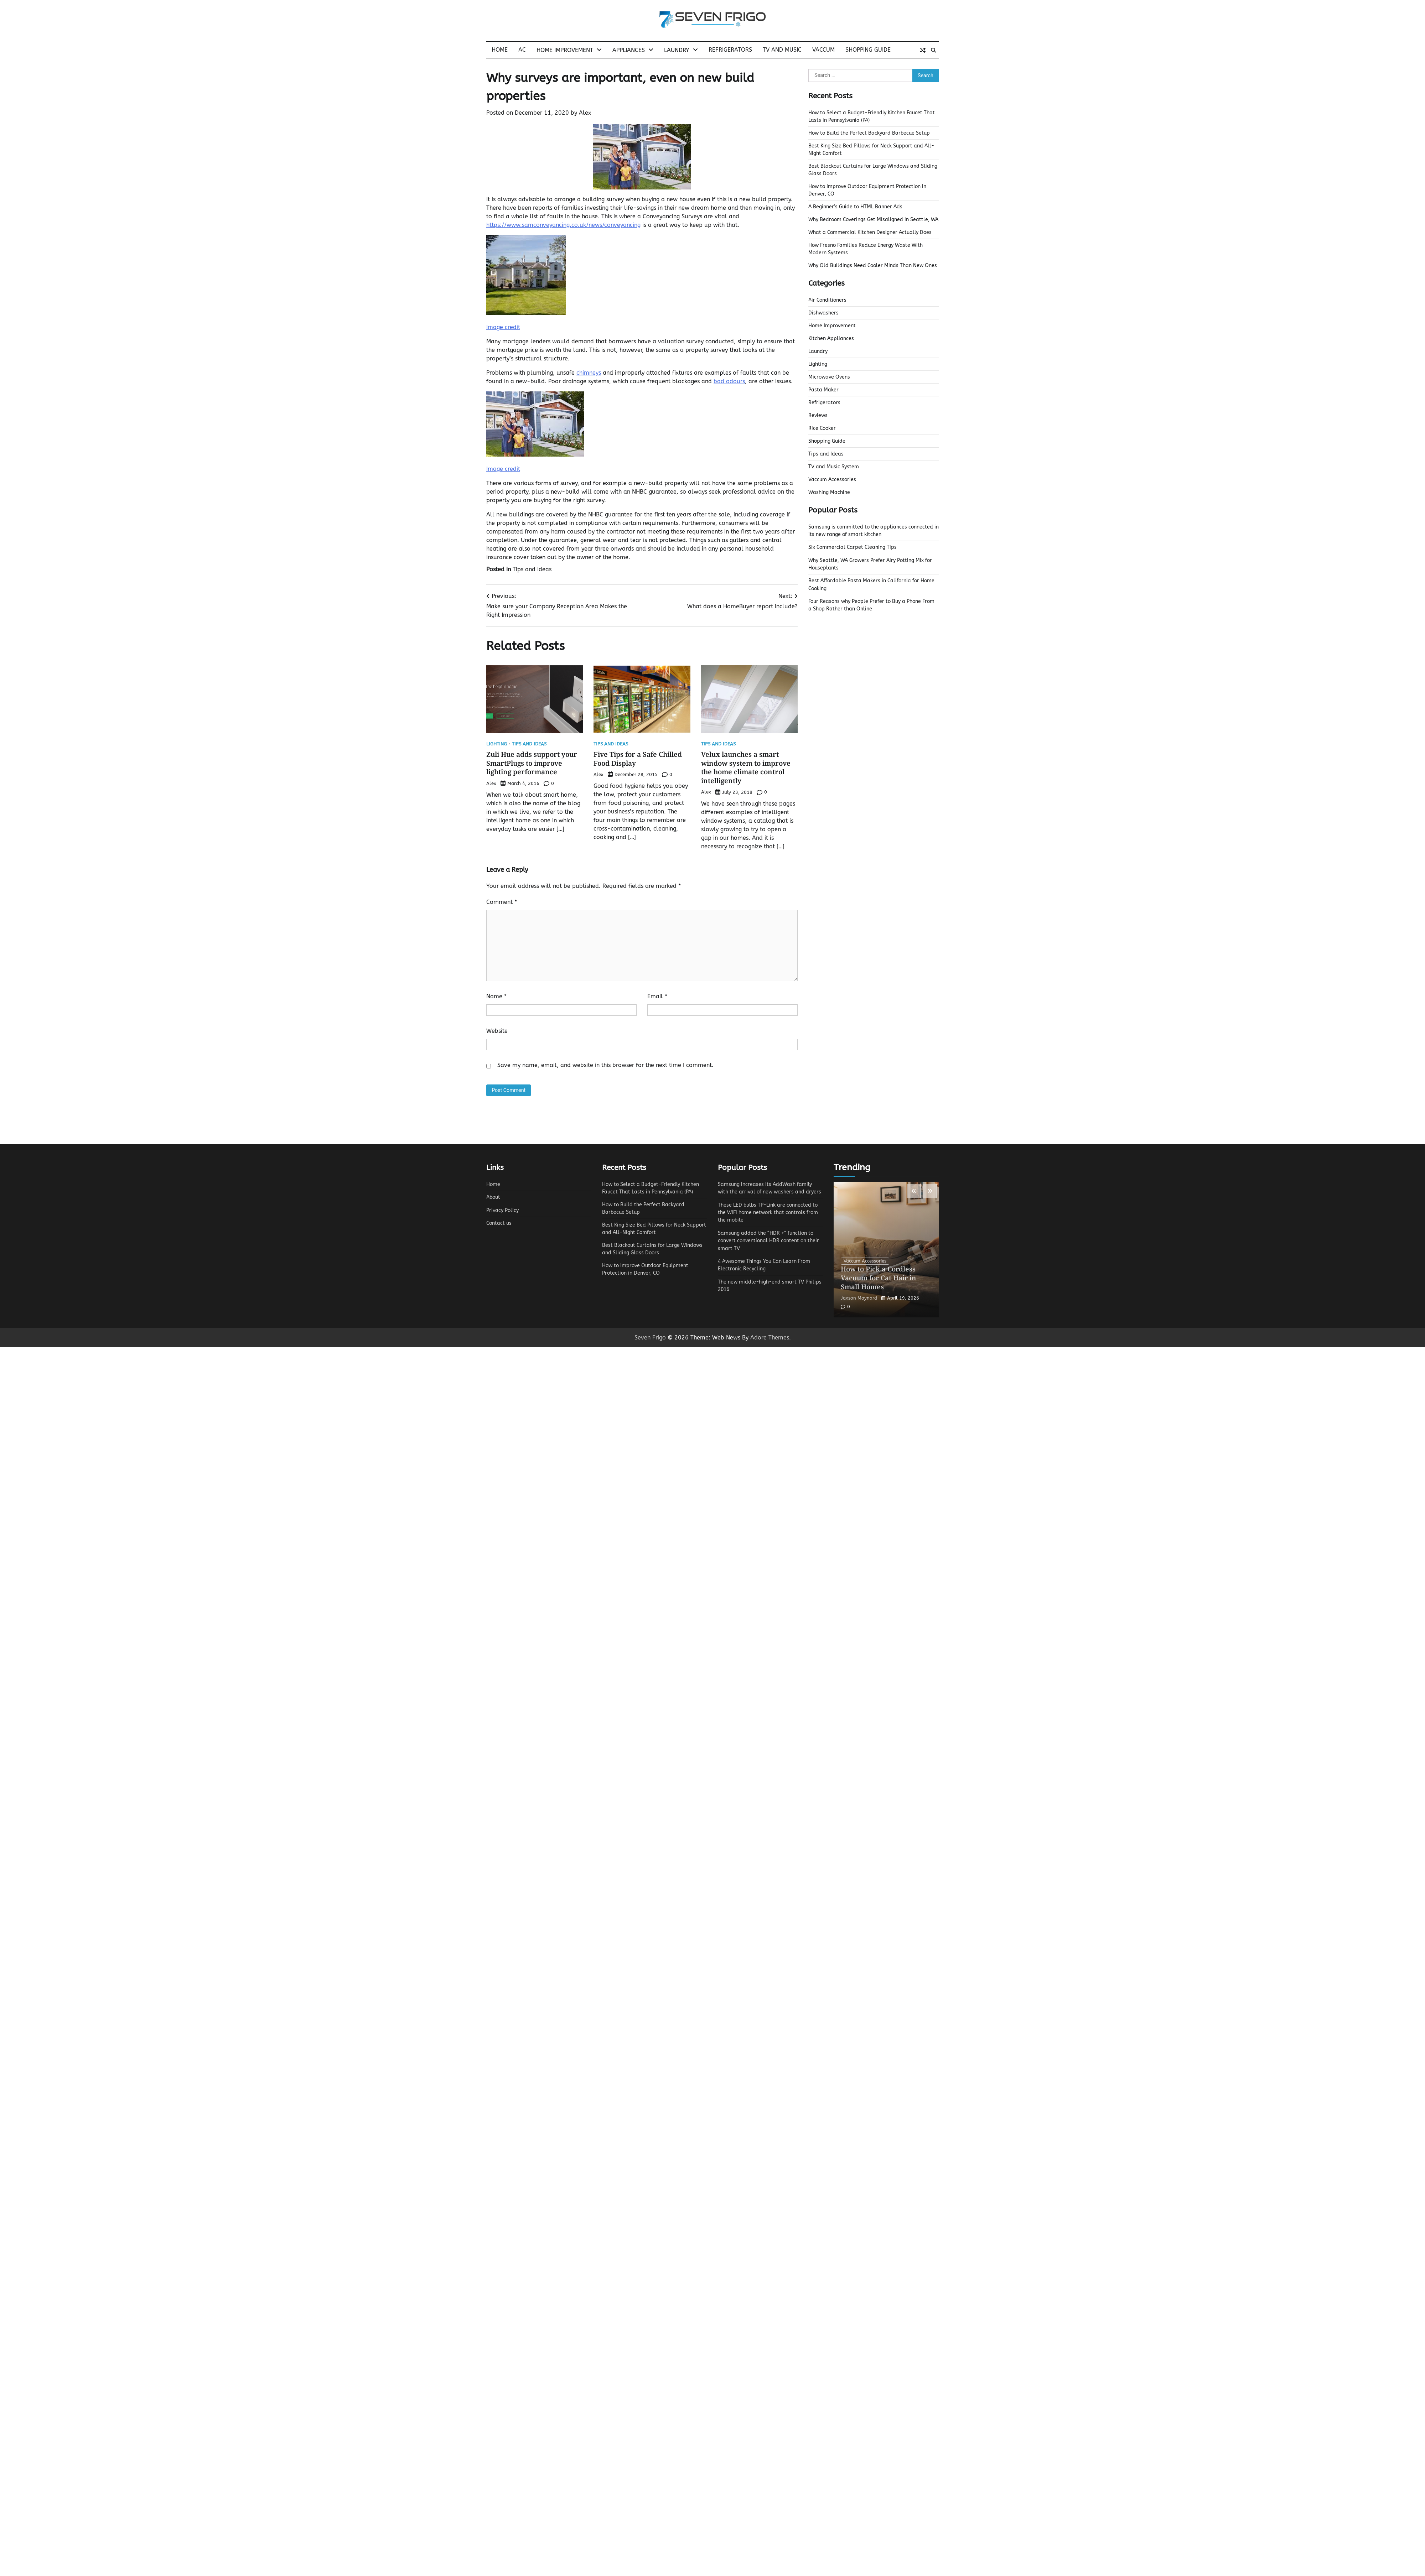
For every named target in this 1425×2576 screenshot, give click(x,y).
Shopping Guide (868, 49)
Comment (501, 902)
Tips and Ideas (532, 569)
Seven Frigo (650, 1337)
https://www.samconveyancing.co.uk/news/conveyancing (563, 225)
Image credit (503, 327)
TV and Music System (833, 467)
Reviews (818, 415)
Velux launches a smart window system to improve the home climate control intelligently (746, 767)
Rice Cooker (822, 428)
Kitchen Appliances (831, 338)
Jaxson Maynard (859, 1298)
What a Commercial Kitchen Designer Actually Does (870, 232)
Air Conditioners (827, 300)
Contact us (499, 1223)
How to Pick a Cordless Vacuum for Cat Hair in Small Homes (879, 1277)
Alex (585, 112)
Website (497, 1030)
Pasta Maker (823, 390)
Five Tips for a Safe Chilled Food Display (638, 759)
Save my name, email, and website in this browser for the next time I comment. (605, 1065)
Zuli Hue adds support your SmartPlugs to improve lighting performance (531, 763)
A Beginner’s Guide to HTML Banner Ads (855, 207)
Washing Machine (829, 492)
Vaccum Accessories (832, 480)
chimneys (588, 372)
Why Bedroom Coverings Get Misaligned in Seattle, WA (873, 220)
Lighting (496, 744)
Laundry (676, 50)
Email (657, 996)
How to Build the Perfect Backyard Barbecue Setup (869, 133)
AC (522, 49)
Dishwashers (823, 313)
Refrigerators (730, 49)
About (493, 1197)
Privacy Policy (502, 1210)
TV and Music (782, 49)
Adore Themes (769, 1337)
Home (500, 49)
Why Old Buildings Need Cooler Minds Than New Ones (872, 265)
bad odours (729, 381)
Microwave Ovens (829, 377)
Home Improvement (565, 50)
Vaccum (823, 49)
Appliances (628, 50)
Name (496, 996)
